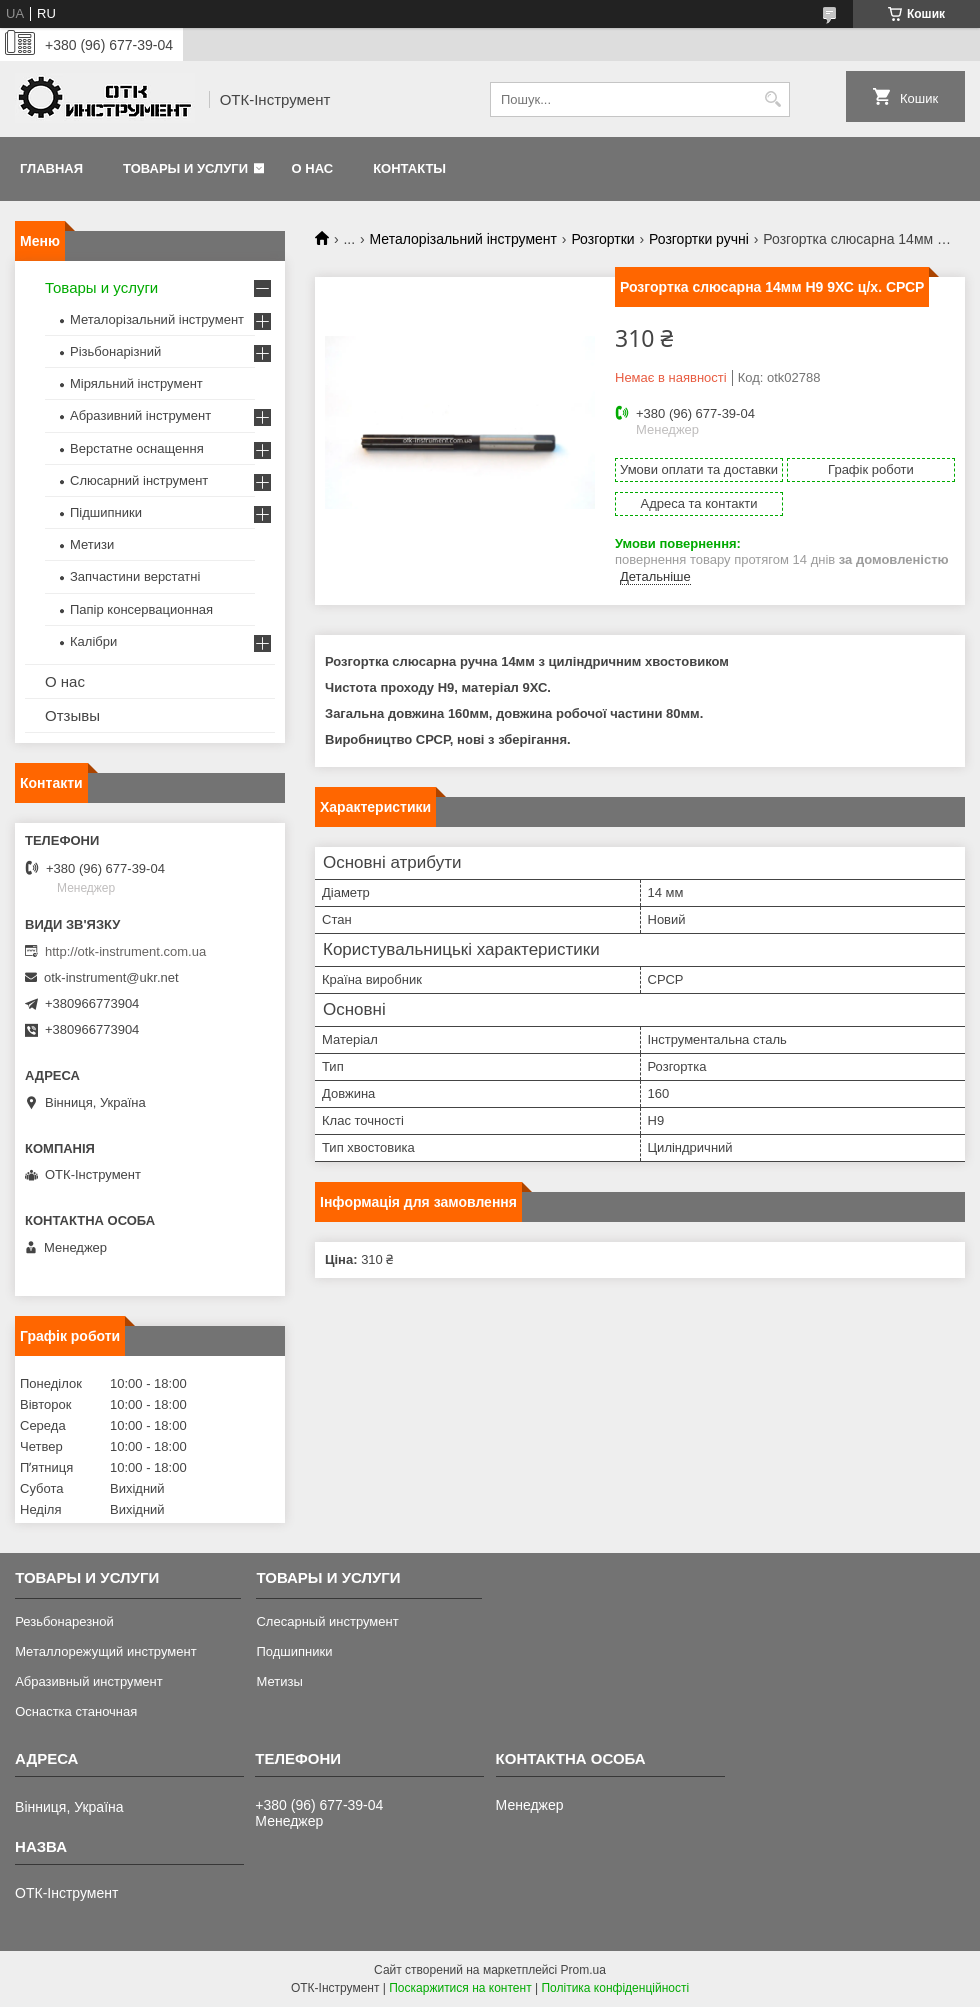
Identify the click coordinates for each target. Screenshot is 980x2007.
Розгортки (602, 239)
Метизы (279, 1681)
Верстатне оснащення (137, 448)
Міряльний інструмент (136, 383)
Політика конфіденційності (615, 1988)
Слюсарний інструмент (139, 480)
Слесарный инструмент (327, 1621)
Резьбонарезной (64, 1621)
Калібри (93, 641)
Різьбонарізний (115, 351)
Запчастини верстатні (135, 576)
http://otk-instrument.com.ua (125, 951)
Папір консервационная (141, 609)
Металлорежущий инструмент (105, 1651)
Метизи (92, 544)
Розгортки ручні (699, 239)
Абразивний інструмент (140, 415)
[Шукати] (772, 99)
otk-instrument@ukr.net (111, 977)
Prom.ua (583, 1970)
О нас (313, 168)
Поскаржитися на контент (460, 1988)
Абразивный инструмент (89, 1681)
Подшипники (294, 1651)
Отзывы (72, 715)
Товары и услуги (185, 168)
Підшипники (106, 512)
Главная (51, 168)
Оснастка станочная (76, 1711)
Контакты (409, 168)
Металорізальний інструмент (463, 239)
